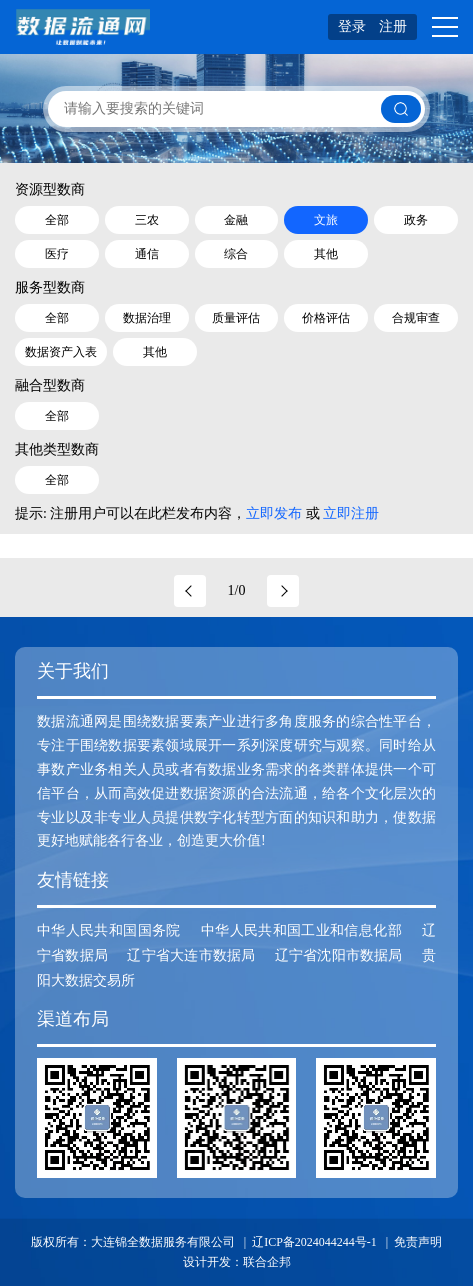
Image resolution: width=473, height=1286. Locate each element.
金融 (236, 220)
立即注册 (351, 513)
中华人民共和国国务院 (109, 930)
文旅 (326, 220)
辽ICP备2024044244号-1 (314, 1242)
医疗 (57, 254)
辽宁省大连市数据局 (191, 955)
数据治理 (147, 318)
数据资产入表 (61, 352)
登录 (352, 26)
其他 (326, 254)
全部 (57, 220)
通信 (147, 254)
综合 (236, 254)
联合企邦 (267, 1262)
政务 (416, 220)
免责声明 (418, 1242)
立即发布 (274, 513)
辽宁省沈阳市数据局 (339, 955)
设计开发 (207, 1262)
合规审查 (416, 318)
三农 (147, 220)
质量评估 (236, 318)
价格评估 (326, 318)
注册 (393, 26)
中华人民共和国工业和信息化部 (301, 930)
